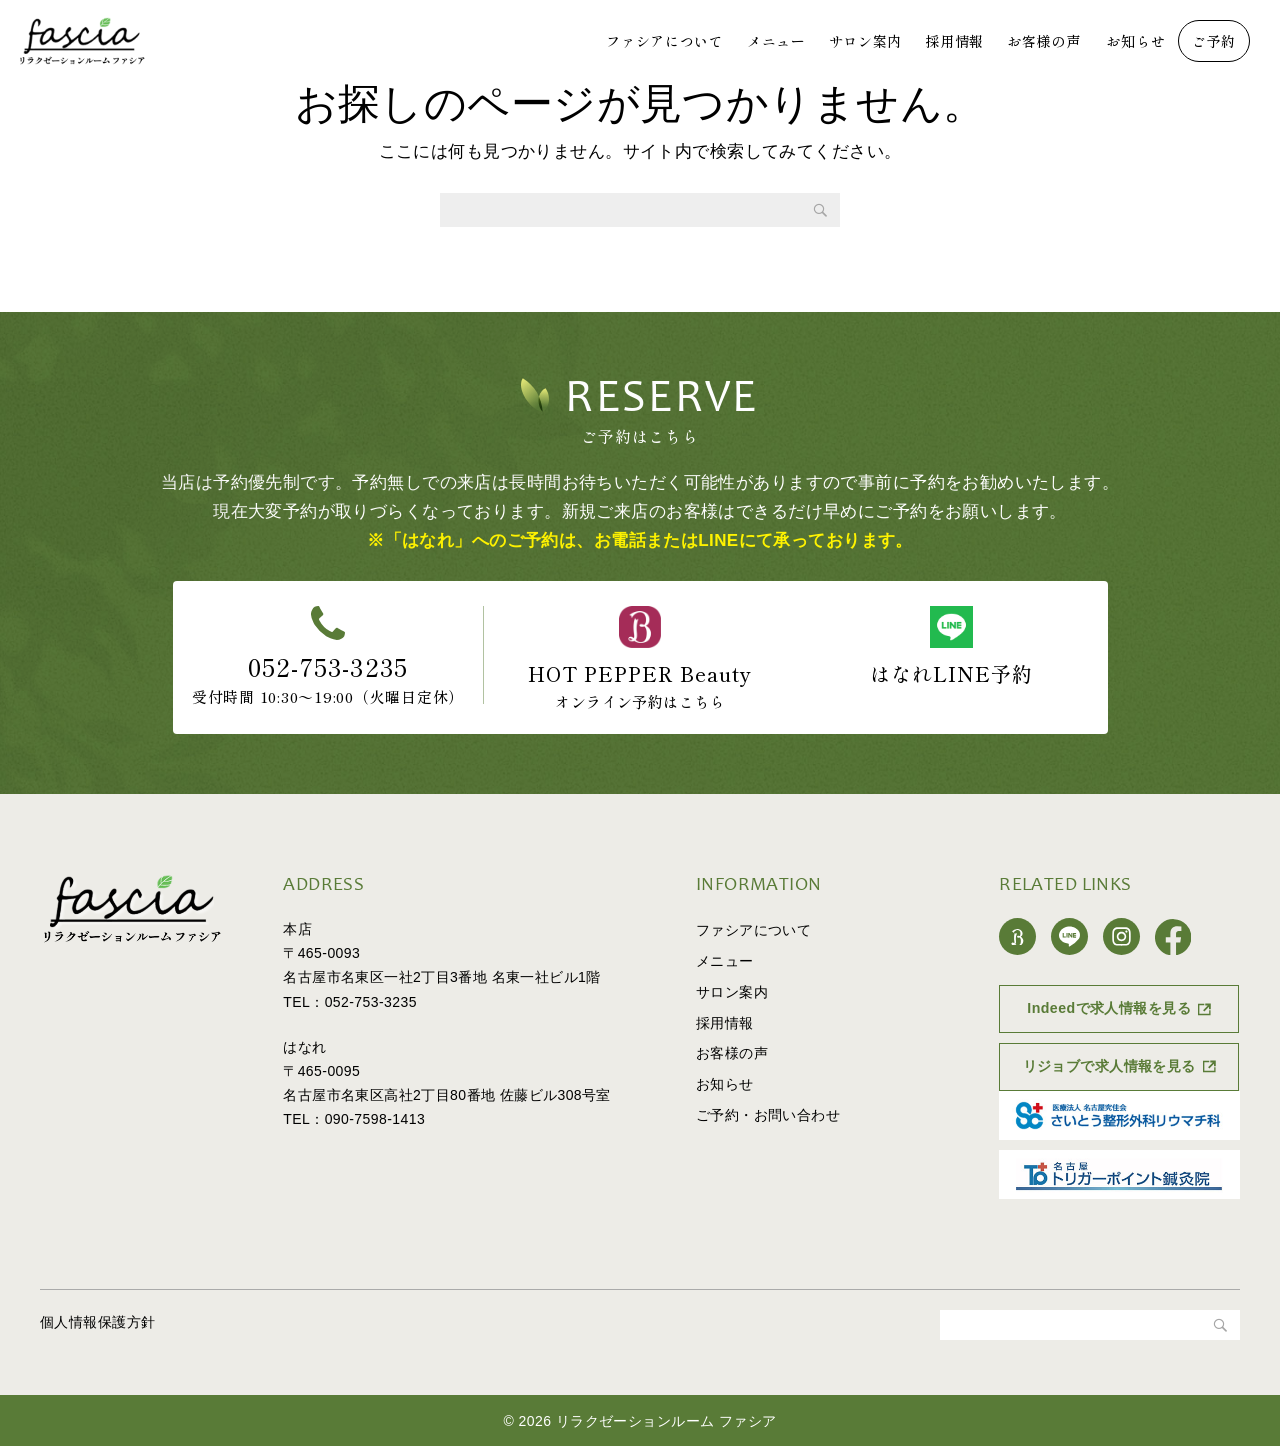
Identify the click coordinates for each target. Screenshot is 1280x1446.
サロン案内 (866, 41)
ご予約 (1214, 41)
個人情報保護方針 (97, 1322)
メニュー (776, 41)
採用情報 (954, 41)
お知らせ (1135, 41)
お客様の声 (1044, 41)
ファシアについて (665, 41)
